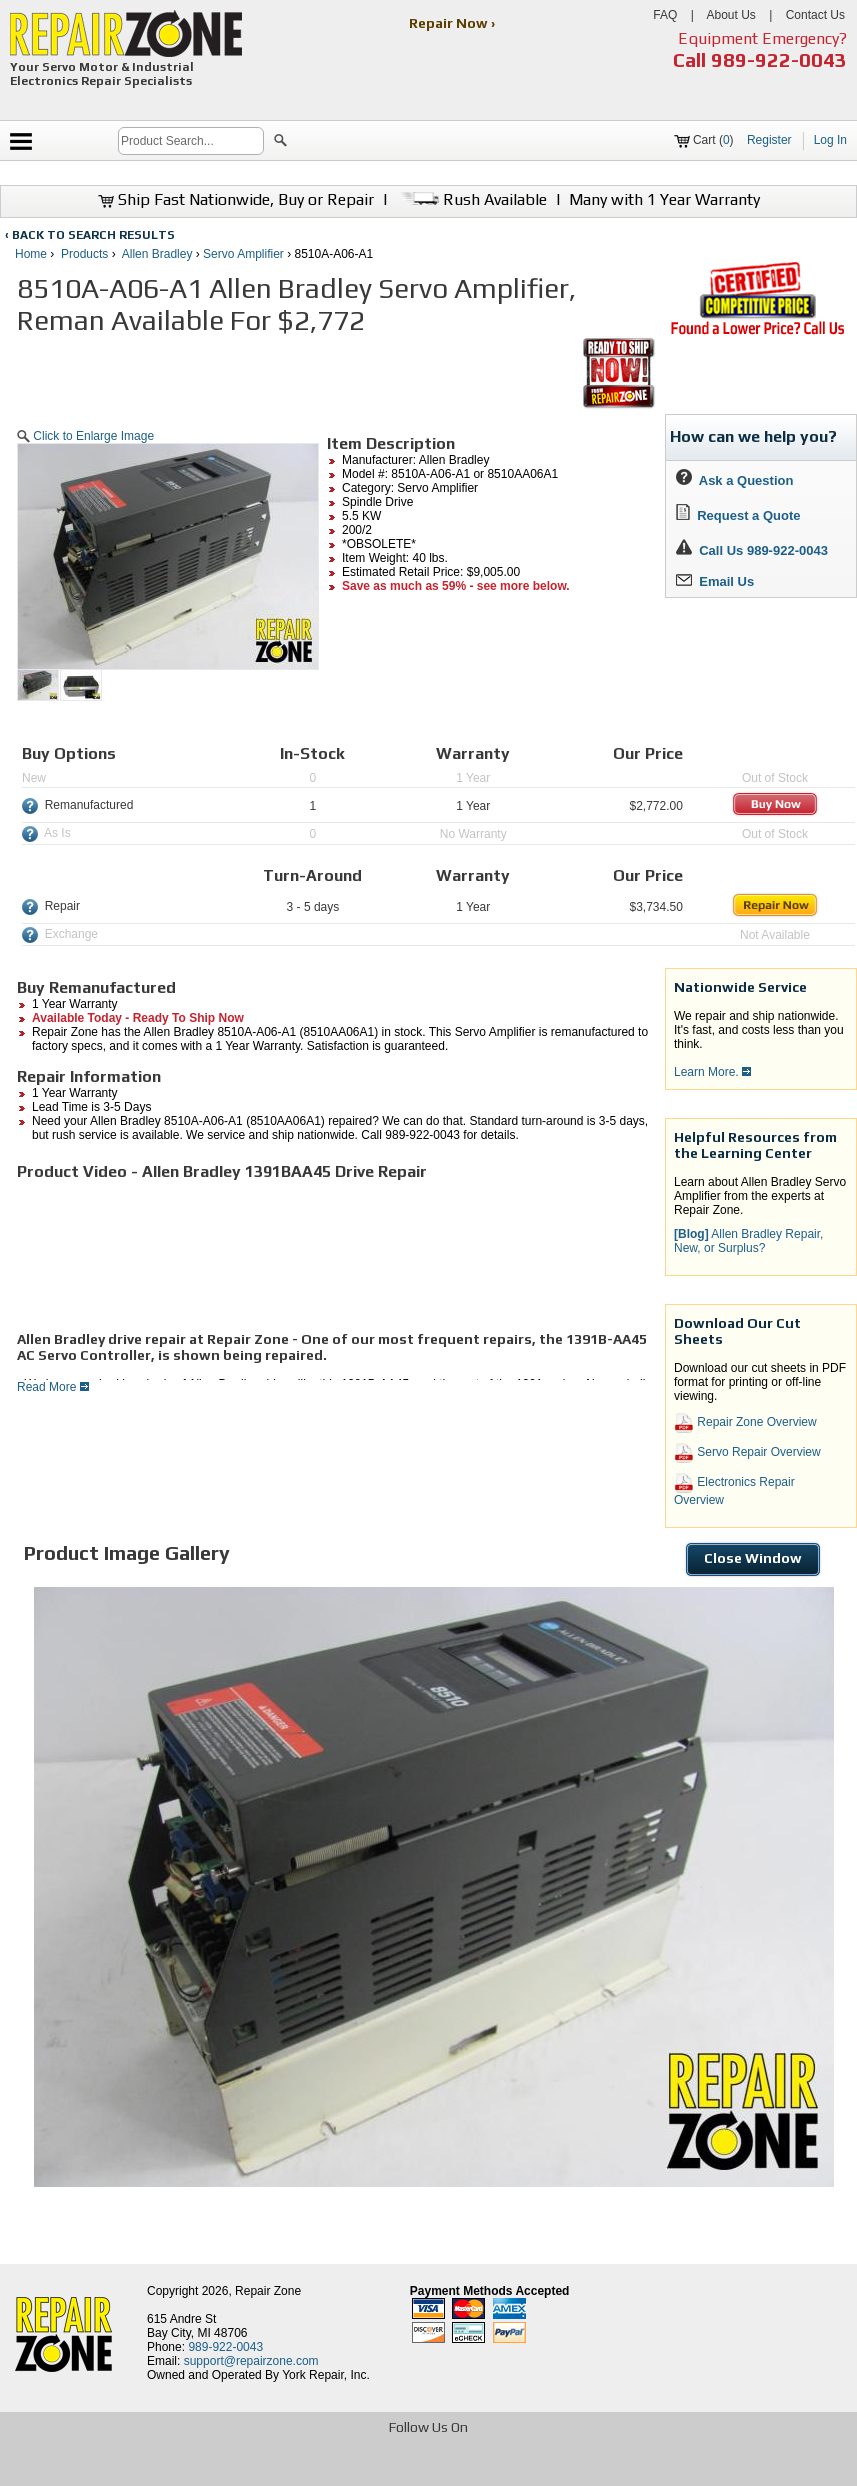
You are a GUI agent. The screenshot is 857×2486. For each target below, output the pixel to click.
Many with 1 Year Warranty (664, 199)
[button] (280, 143)
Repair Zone (268, 2291)
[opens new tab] (757, 333)
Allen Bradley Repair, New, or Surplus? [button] (748, 1241)
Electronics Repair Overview (734, 1490)
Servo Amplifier (243, 254)
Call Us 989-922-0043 (763, 550)
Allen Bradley (157, 254)
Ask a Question (734, 480)
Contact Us (815, 15)
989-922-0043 (779, 59)
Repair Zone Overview (745, 1423)
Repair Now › (453, 23)
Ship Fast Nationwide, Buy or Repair (236, 199)
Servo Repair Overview (747, 1453)
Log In (830, 140)
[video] (167, 1256)
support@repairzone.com (251, 2361)
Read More (53, 1387)
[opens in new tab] (283, 2469)
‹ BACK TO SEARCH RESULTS (90, 235)
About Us (730, 15)
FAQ (665, 15)
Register (769, 140)
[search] (191, 141)
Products (84, 254)
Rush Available (471, 199)
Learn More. (712, 1072)
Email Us (715, 581)
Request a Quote (738, 515)
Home (31, 254)
